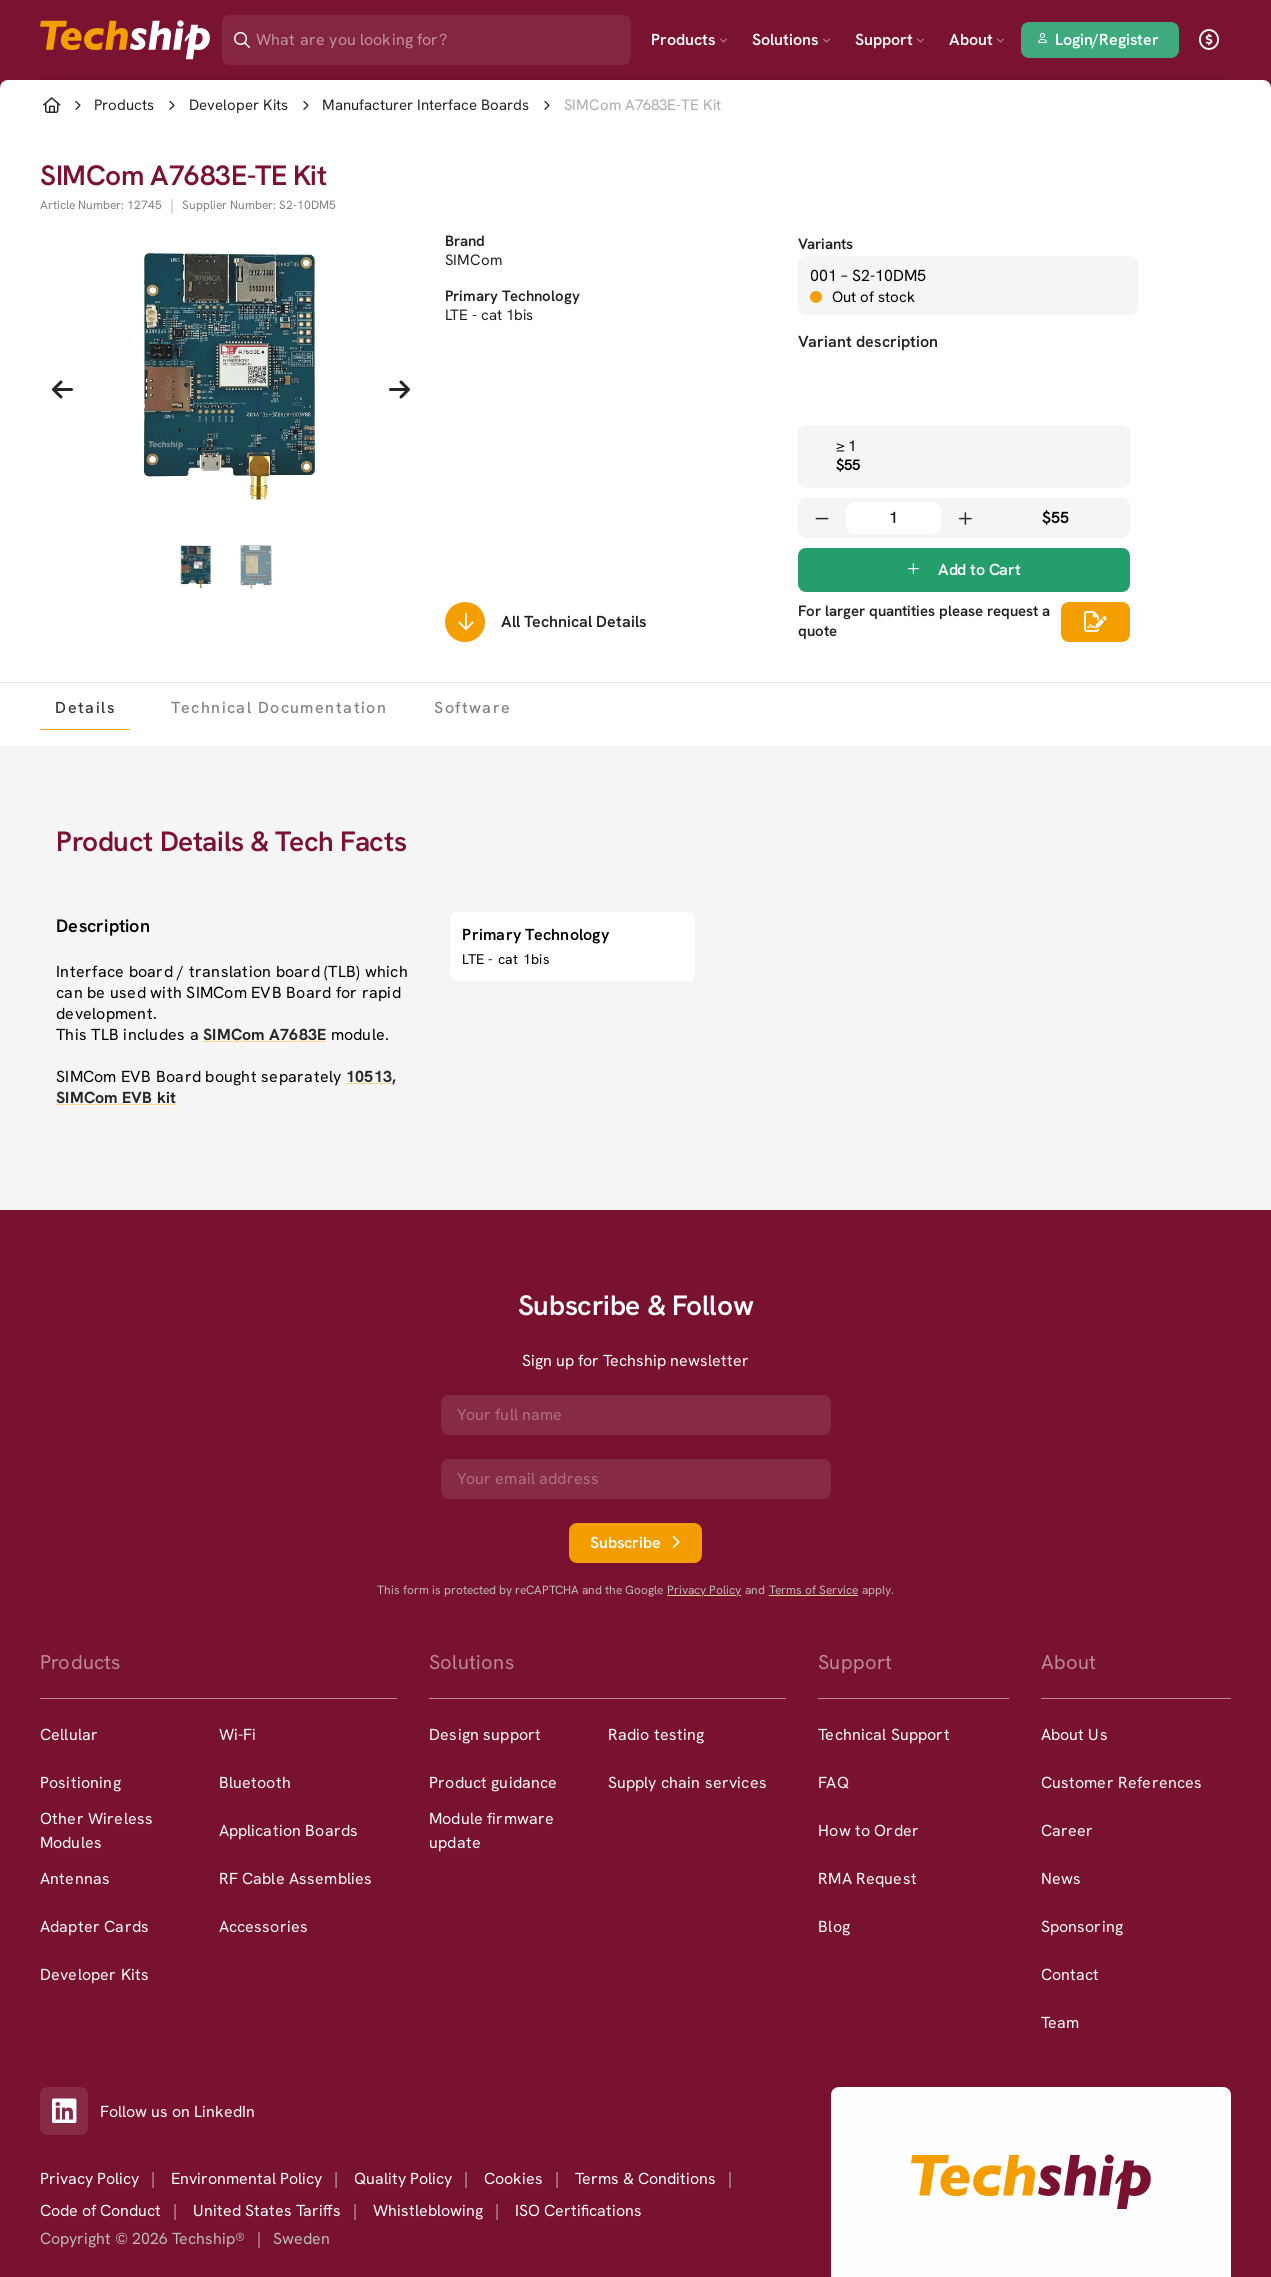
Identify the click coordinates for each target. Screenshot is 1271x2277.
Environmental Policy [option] (246, 2178)
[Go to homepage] (1031, 2182)
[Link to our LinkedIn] (70, 2111)
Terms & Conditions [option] (645, 2178)
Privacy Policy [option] (89, 2178)
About (977, 39)
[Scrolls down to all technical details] (465, 622)
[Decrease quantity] (822, 518)
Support (890, 39)
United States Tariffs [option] (267, 2210)
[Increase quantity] (965, 518)
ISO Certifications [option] (578, 2210)
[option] (129, 1735)
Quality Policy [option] (403, 2178)
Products (689, 39)
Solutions (791, 39)
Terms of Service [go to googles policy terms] (813, 1590)
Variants (825, 244)
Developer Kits (238, 105)
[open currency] (1209, 40)
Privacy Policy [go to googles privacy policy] (704, 1590)
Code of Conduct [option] (100, 2210)
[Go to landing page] (125, 40)
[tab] (85, 707)
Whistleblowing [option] (428, 2210)
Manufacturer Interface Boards (425, 105)
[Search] (440, 33)
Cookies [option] (513, 2178)
